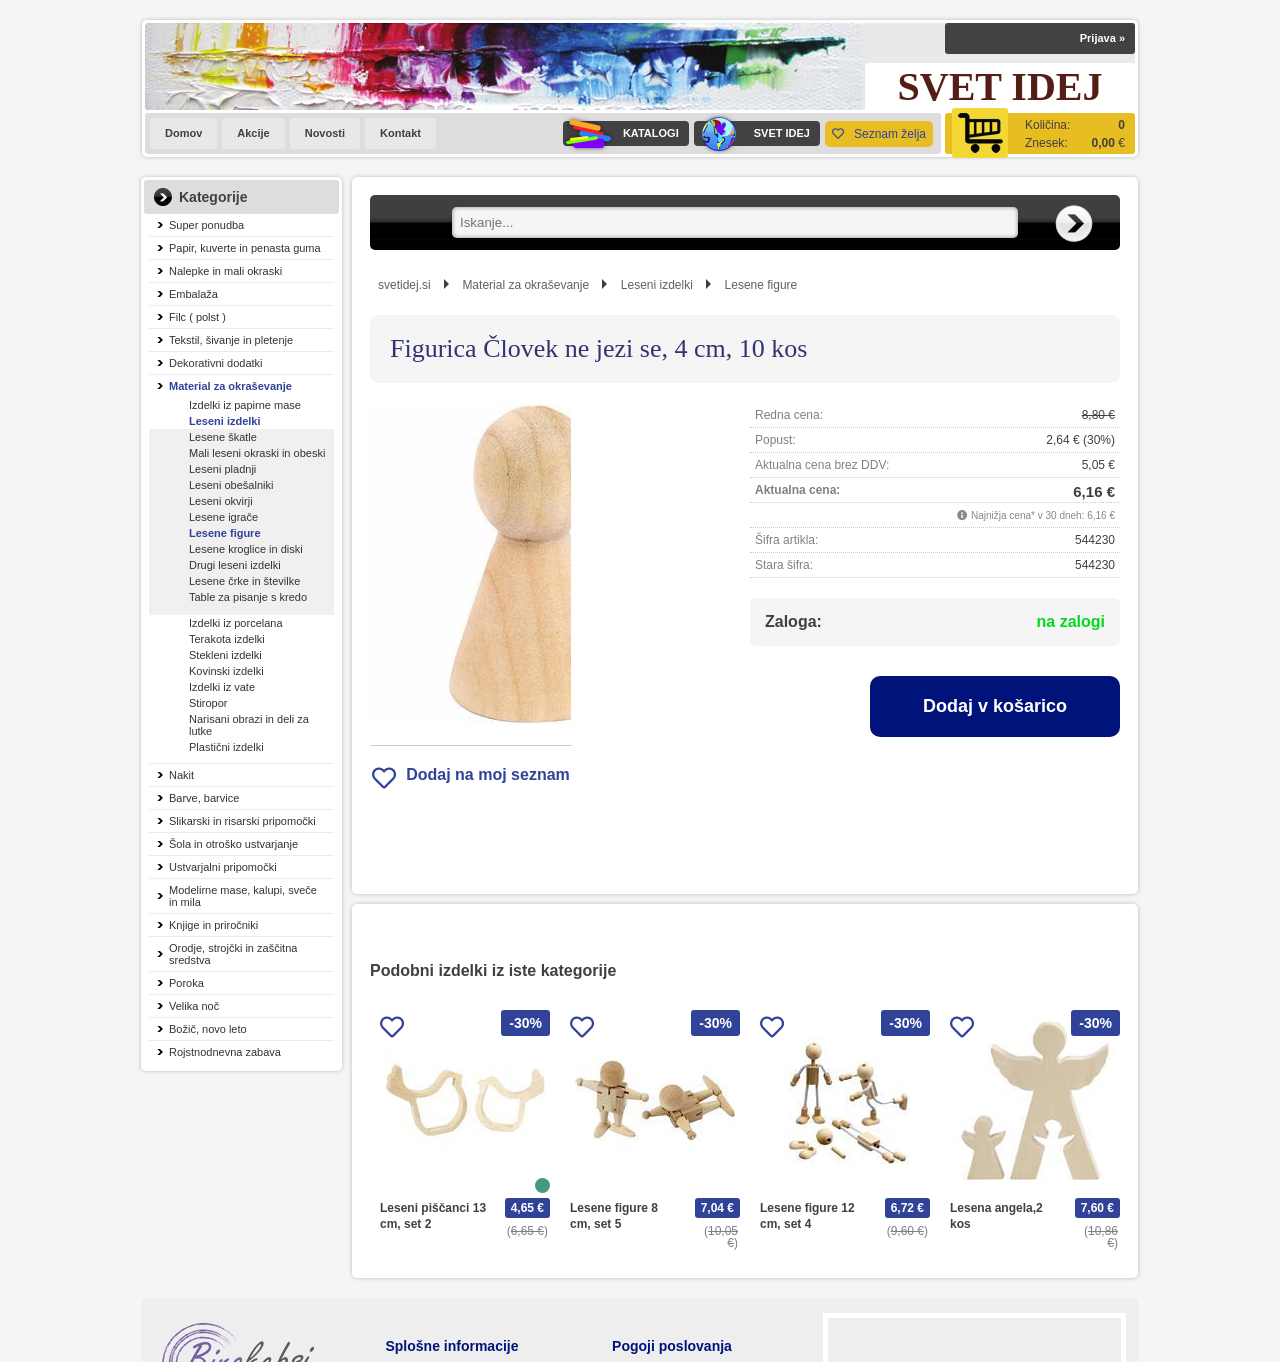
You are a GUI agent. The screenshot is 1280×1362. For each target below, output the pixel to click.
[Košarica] (1040, 133)
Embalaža (193, 294)
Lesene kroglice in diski (246, 549)
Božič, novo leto (208, 1029)
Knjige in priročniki (213, 925)
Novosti (325, 133)
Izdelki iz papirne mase (245, 405)
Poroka (186, 983)
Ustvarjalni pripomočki (223, 867)
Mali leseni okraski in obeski (257, 453)
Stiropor (208, 703)
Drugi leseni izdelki (235, 565)
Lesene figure (225, 533)
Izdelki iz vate (222, 687)
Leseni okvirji (221, 501)
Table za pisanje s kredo (248, 597)
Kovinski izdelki (226, 671)
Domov (183, 133)
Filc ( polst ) (197, 317)
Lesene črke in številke (244, 581)
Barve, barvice (204, 798)
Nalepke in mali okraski (225, 271)
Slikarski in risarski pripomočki (242, 821)
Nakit (181, 775)
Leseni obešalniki (231, 485)
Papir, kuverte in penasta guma (245, 248)
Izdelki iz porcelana (236, 623)
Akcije (253, 133)
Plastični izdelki (226, 747)
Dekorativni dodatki (216, 363)
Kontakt (400, 133)
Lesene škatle (223, 437)
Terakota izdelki (227, 639)
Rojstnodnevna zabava (225, 1052)
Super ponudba (206, 225)
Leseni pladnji (222, 469)
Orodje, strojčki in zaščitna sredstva (233, 954)
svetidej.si (404, 285)
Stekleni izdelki (225, 655)
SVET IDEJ (752, 133)
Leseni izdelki (225, 421)
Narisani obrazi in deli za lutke (249, 725)
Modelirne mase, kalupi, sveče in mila (243, 896)
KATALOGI (621, 133)
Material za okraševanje (230, 386)
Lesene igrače (223, 517)
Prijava (1102, 38)
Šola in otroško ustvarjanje (233, 844)
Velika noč (194, 1006)
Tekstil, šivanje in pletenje (231, 340)
